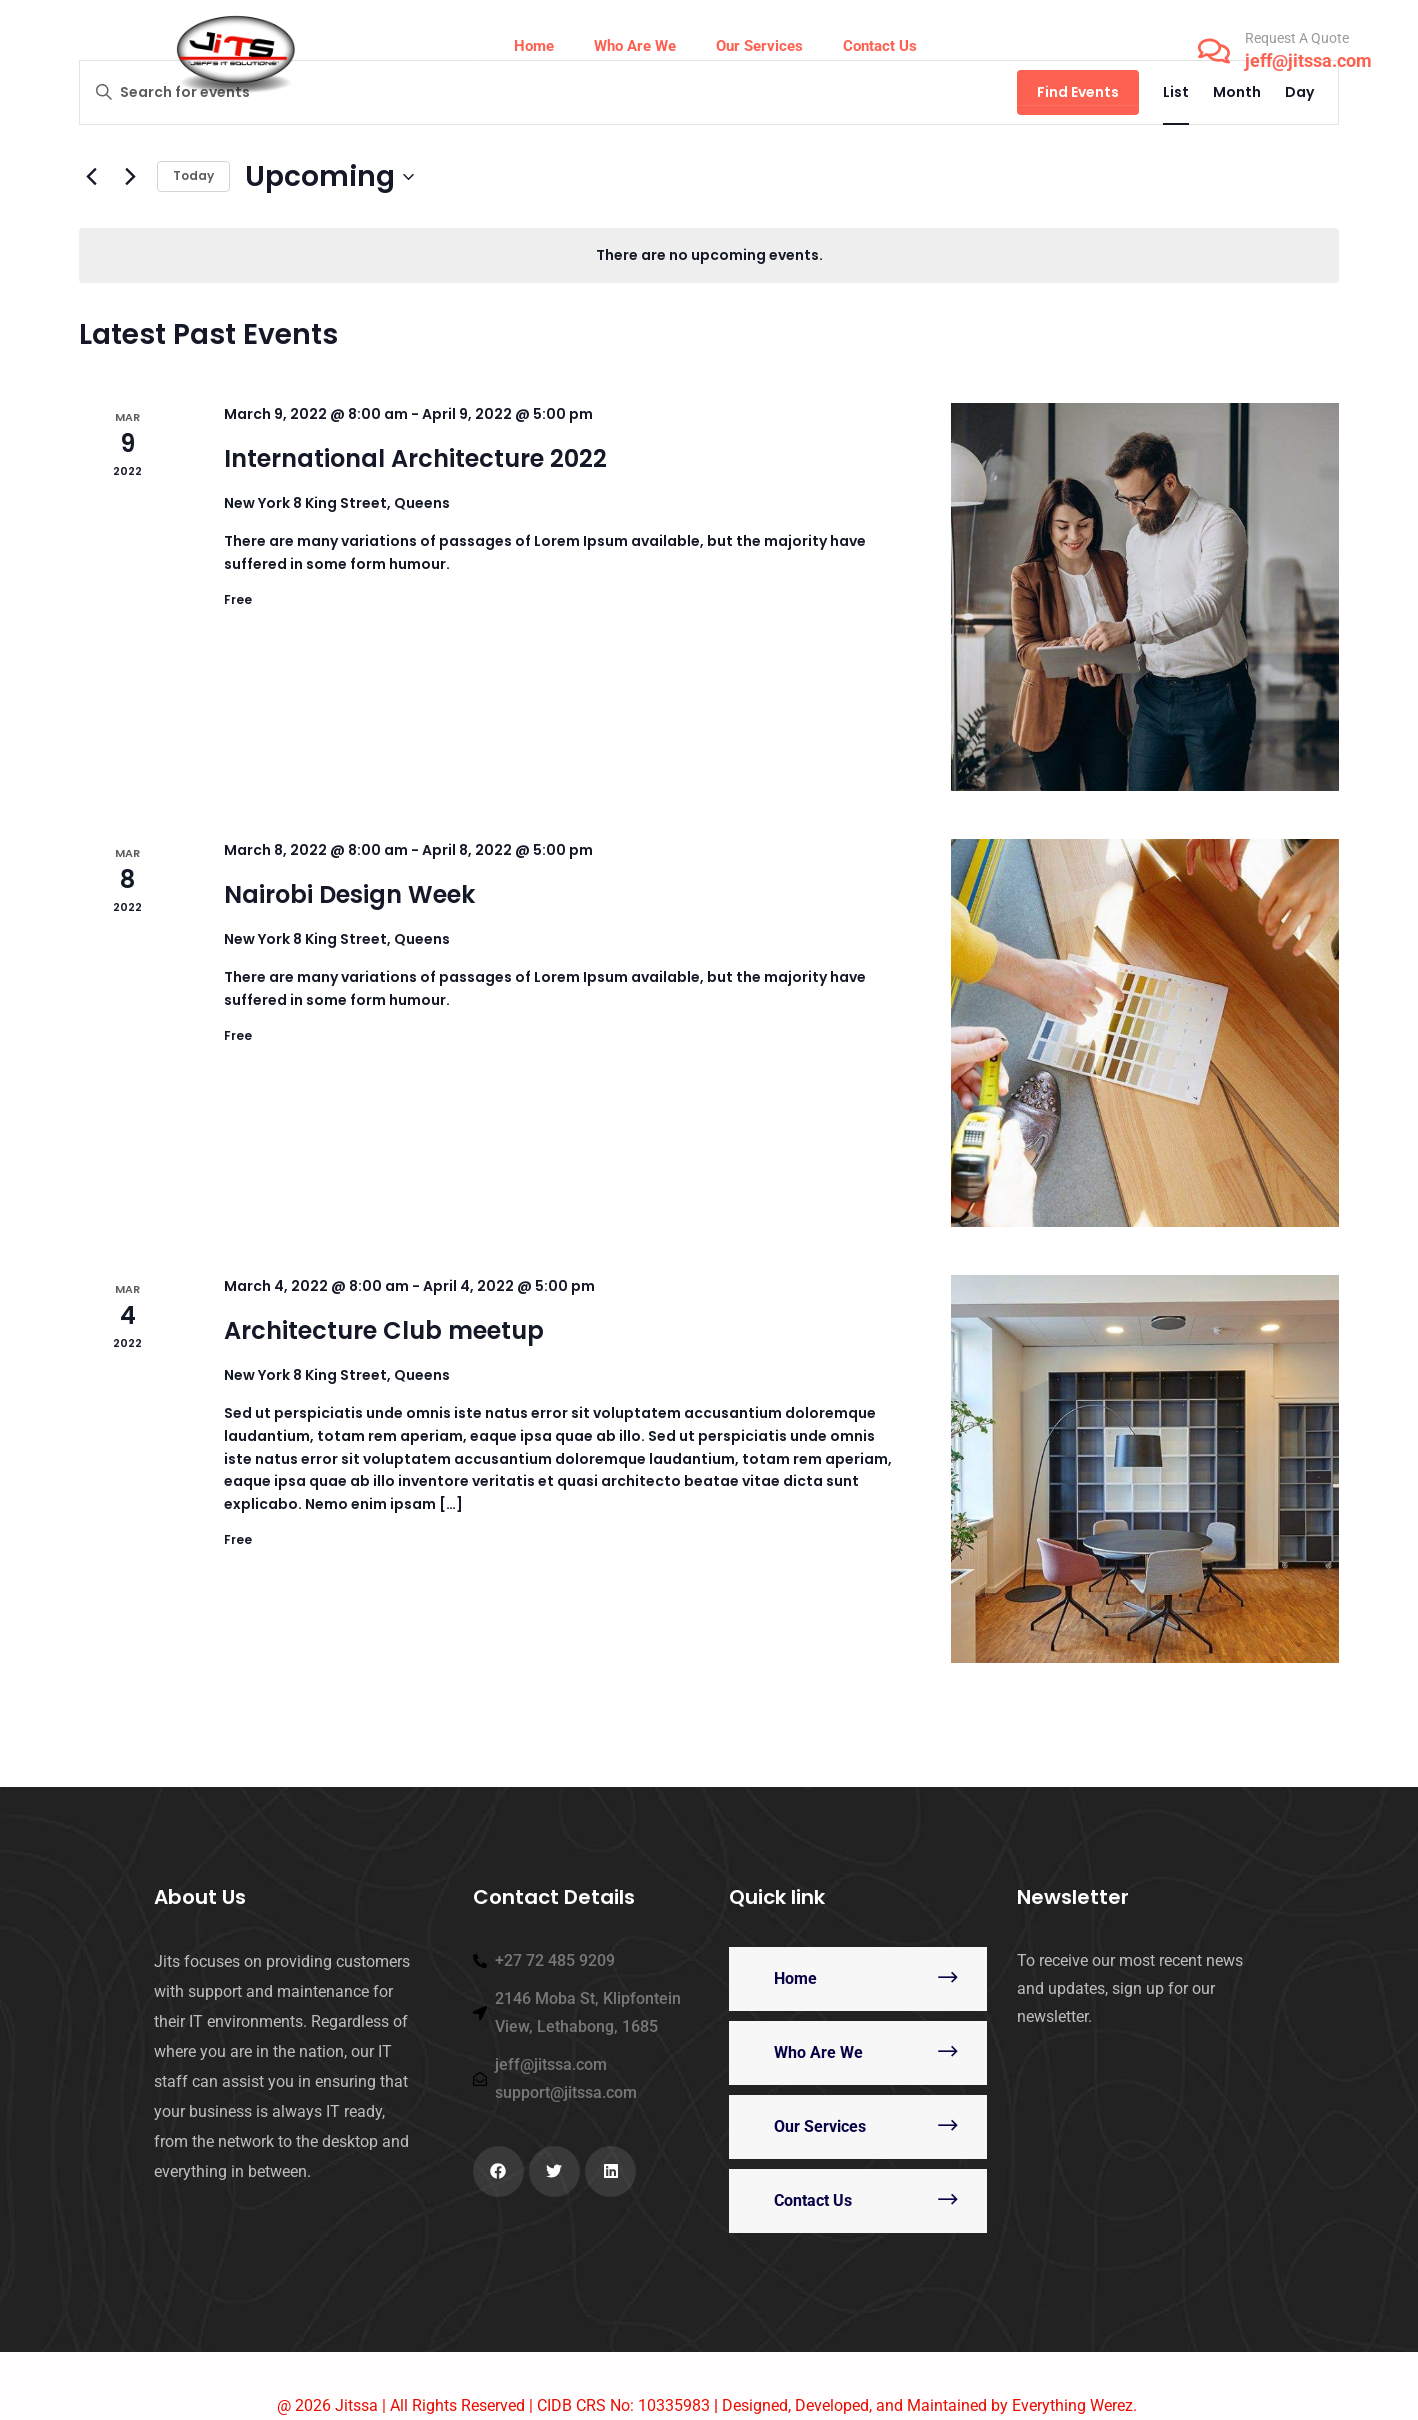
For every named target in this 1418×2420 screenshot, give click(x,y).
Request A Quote (1297, 38)
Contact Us (813, 2200)
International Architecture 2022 (415, 458)
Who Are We (818, 2052)
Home (795, 1978)
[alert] (709, 255)
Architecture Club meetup (384, 1330)
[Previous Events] (91, 177)
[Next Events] (130, 177)
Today (193, 175)
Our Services (820, 2126)
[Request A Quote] (1214, 51)
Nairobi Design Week (349, 894)
